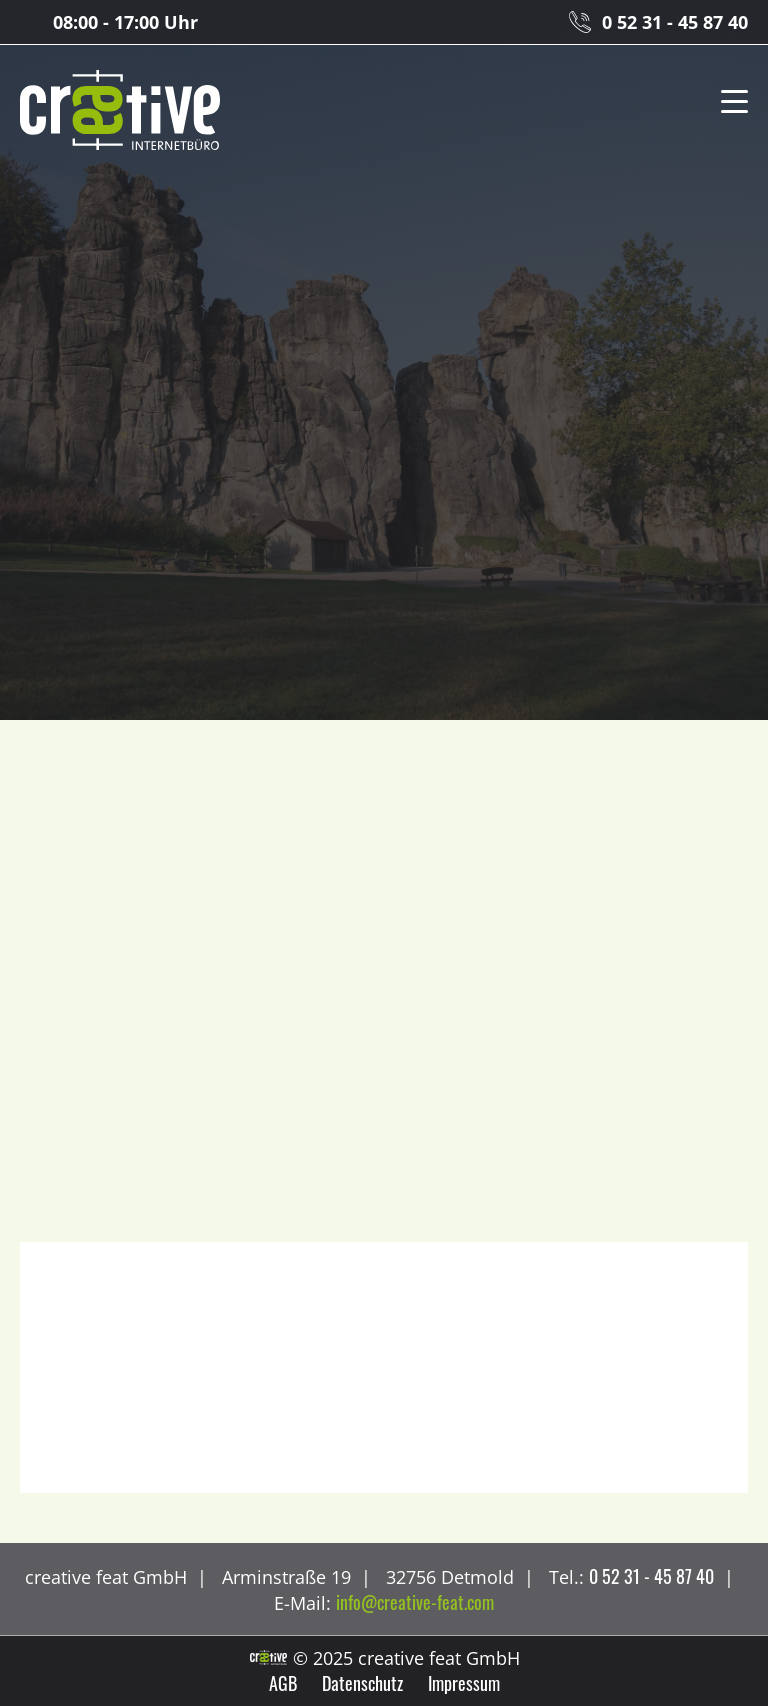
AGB (283, 1683)
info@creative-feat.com (415, 1602)
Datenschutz (362, 1683)
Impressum (464, 1683)
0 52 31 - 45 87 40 (675, 22)
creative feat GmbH (120, 111)
